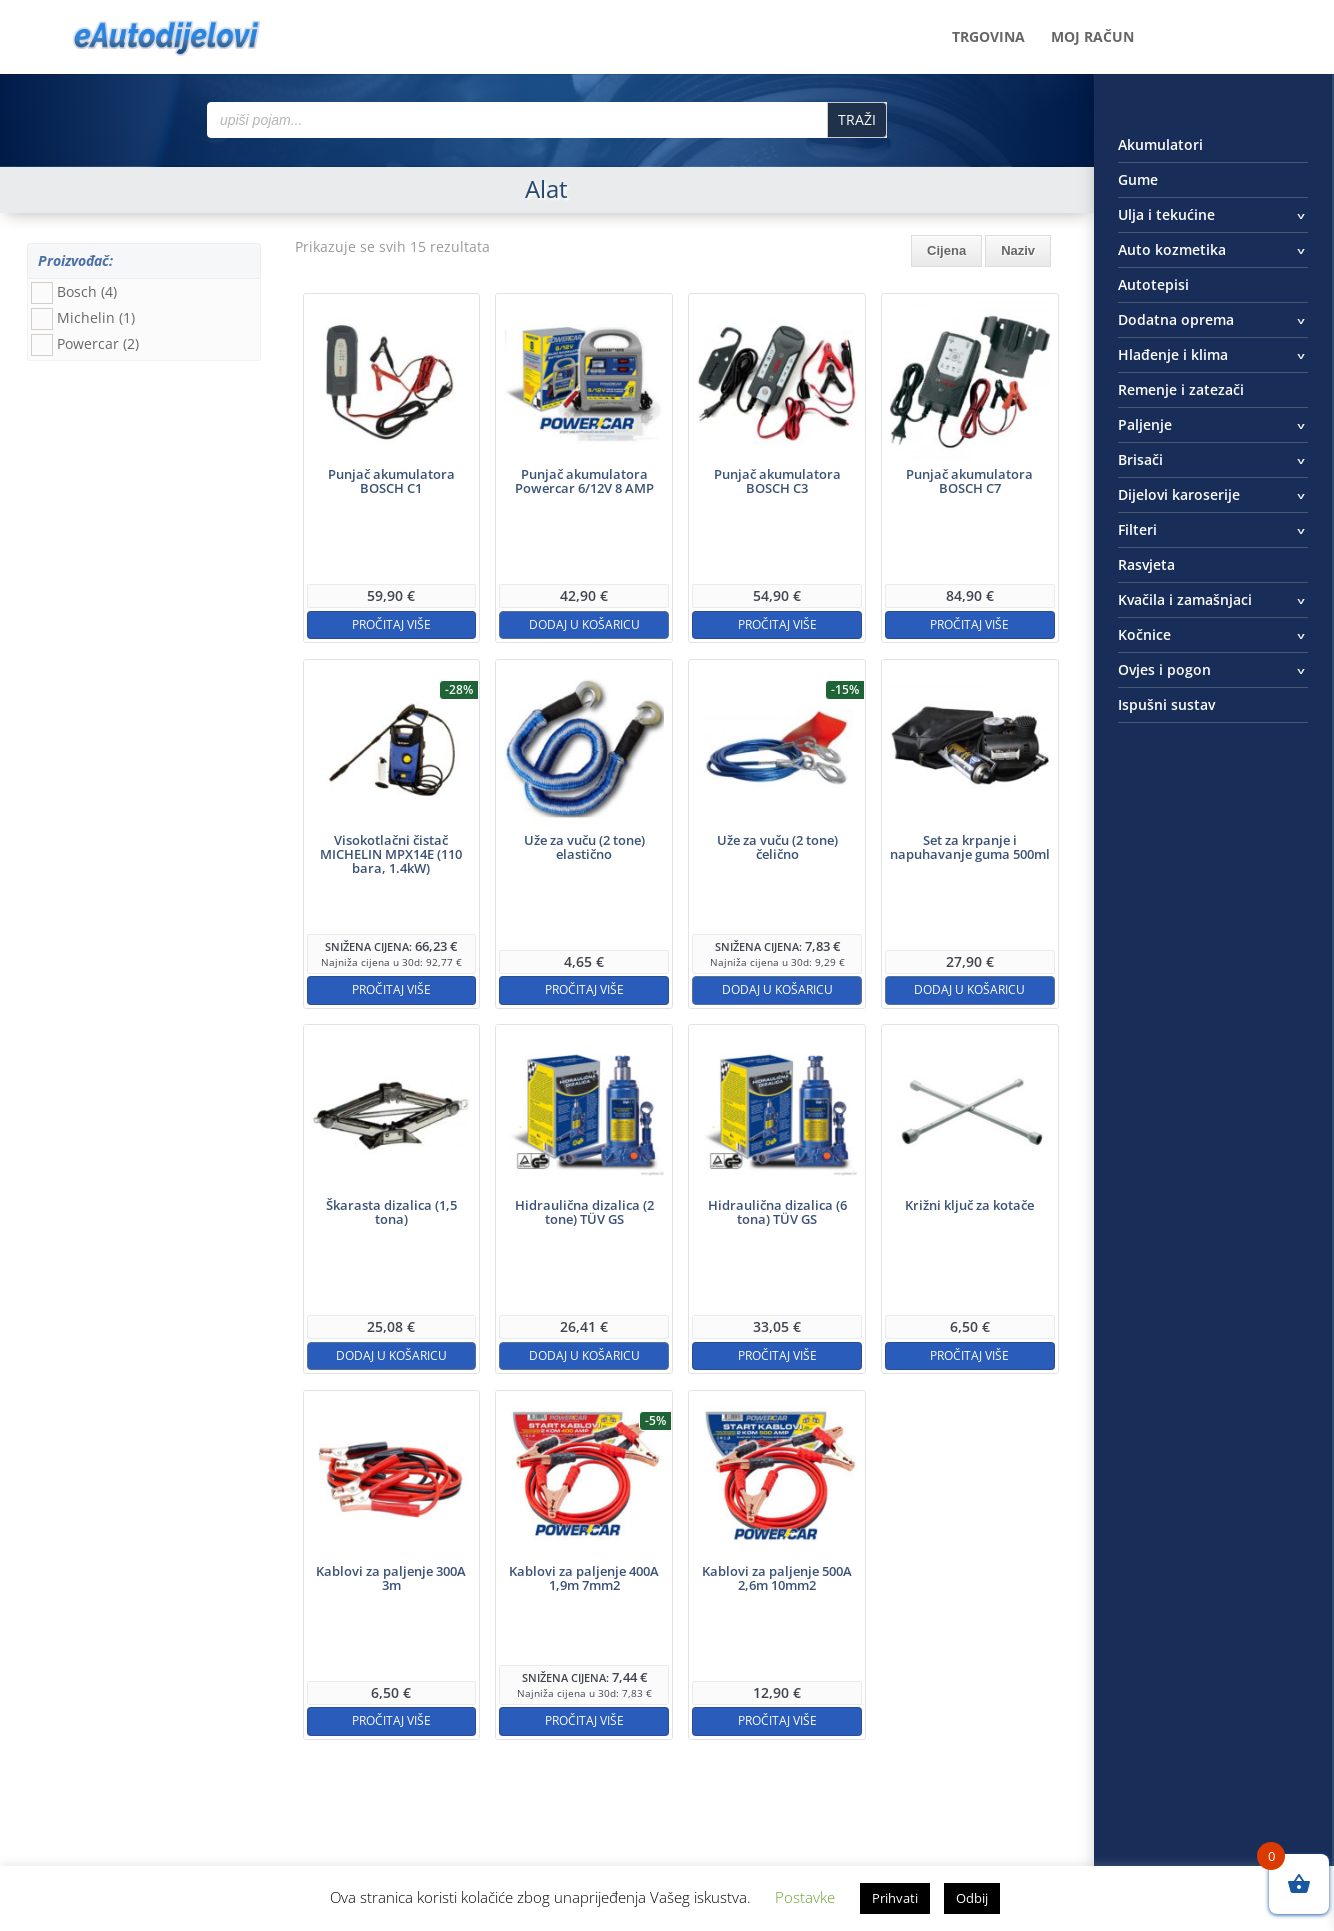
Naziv (1018, 250)
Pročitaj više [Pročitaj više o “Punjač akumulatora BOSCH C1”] (391, 624)
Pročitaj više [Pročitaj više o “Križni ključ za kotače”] (969, 1355)
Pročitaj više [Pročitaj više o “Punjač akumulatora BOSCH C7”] (969, 624)
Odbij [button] (972, 1898)
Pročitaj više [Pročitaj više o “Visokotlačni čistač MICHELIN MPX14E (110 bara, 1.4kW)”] (391, 989)
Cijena (946, 250)
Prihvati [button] (895, 1898)
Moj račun (1092, 38)
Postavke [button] (805, 1897)
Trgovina (988, 38)
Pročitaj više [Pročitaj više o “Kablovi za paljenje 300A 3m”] (391, 1720)
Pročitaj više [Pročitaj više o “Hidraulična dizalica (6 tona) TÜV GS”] (777, 1355)
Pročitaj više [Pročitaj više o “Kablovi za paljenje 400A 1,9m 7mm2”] (584, 1720)
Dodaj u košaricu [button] (584, 624)
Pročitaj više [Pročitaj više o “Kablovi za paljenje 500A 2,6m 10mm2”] (777, 1720)
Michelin (96, 317)
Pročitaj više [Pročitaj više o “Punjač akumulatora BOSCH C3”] (777, 624)
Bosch (87, 291)
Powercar (98, 343)
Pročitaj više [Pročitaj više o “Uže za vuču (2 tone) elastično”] (584, 989)
